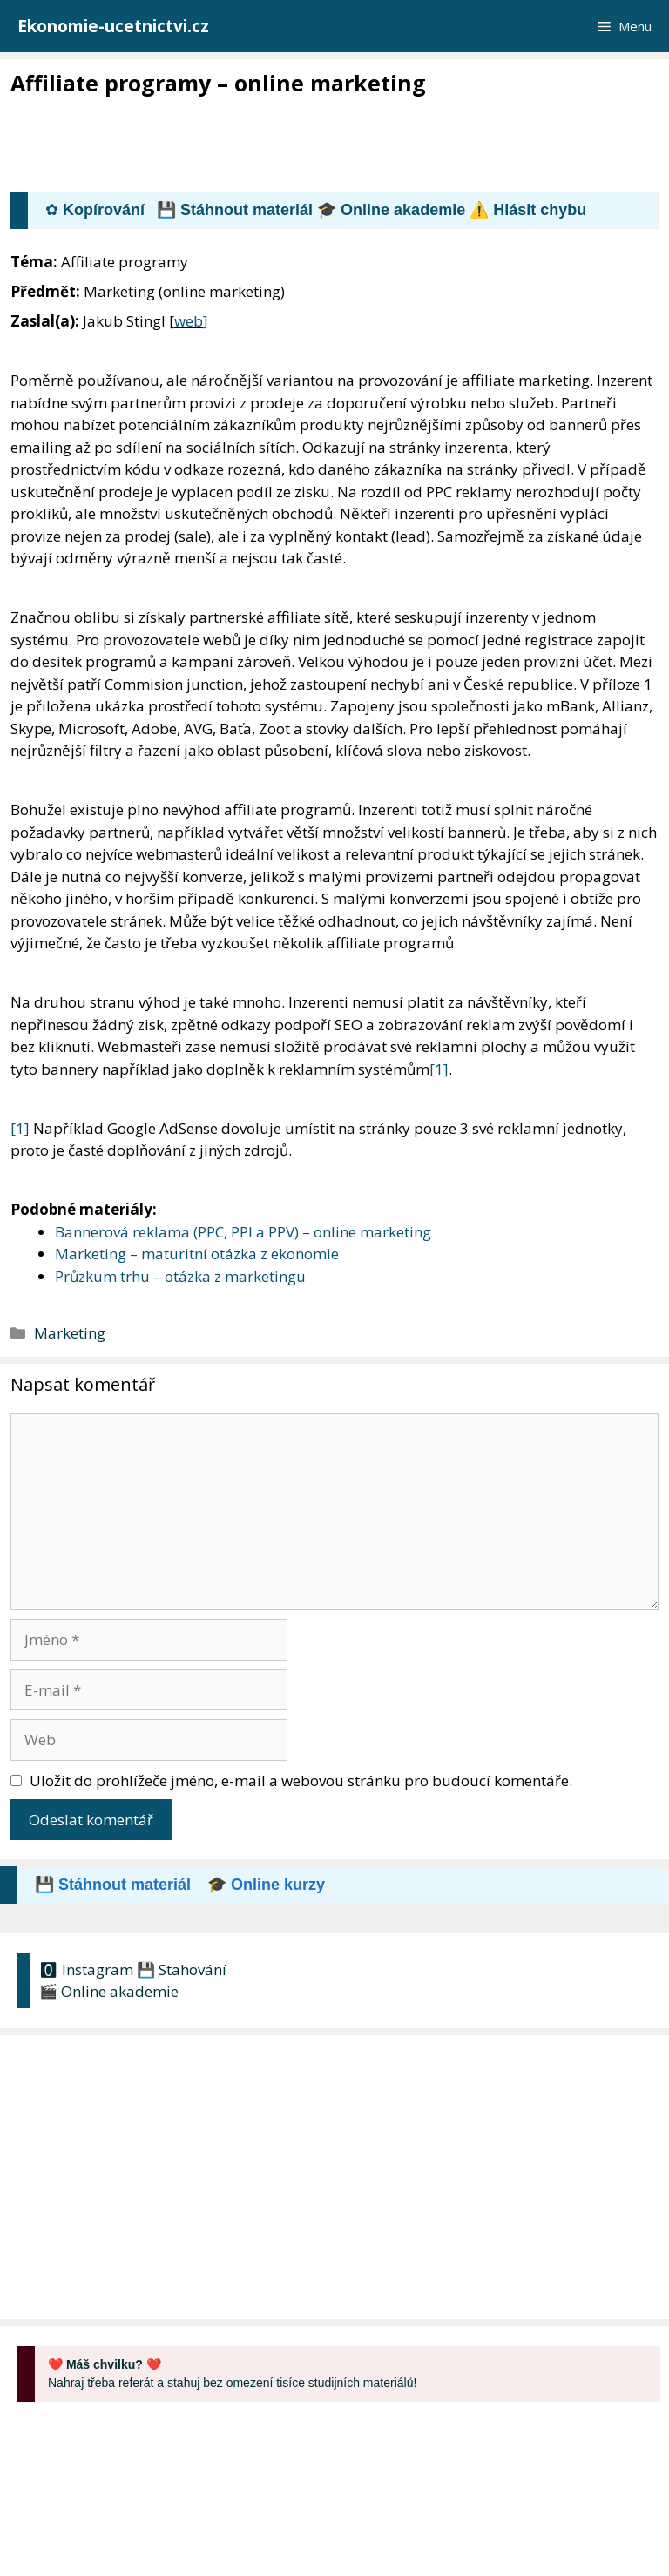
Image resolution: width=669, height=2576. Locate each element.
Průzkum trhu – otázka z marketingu (180, 1276)
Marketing (69, 1333)
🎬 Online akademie (109, 1991)
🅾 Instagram (86, 1969)
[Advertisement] (327, 145)
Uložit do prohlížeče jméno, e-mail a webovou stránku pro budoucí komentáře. (301, 1780)
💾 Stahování (181, 1969)
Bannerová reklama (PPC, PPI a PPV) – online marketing (243, 1232)
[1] (439, 1069)
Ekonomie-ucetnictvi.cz (113, 26)
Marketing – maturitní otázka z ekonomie (197, 1254)
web (188, 321)
